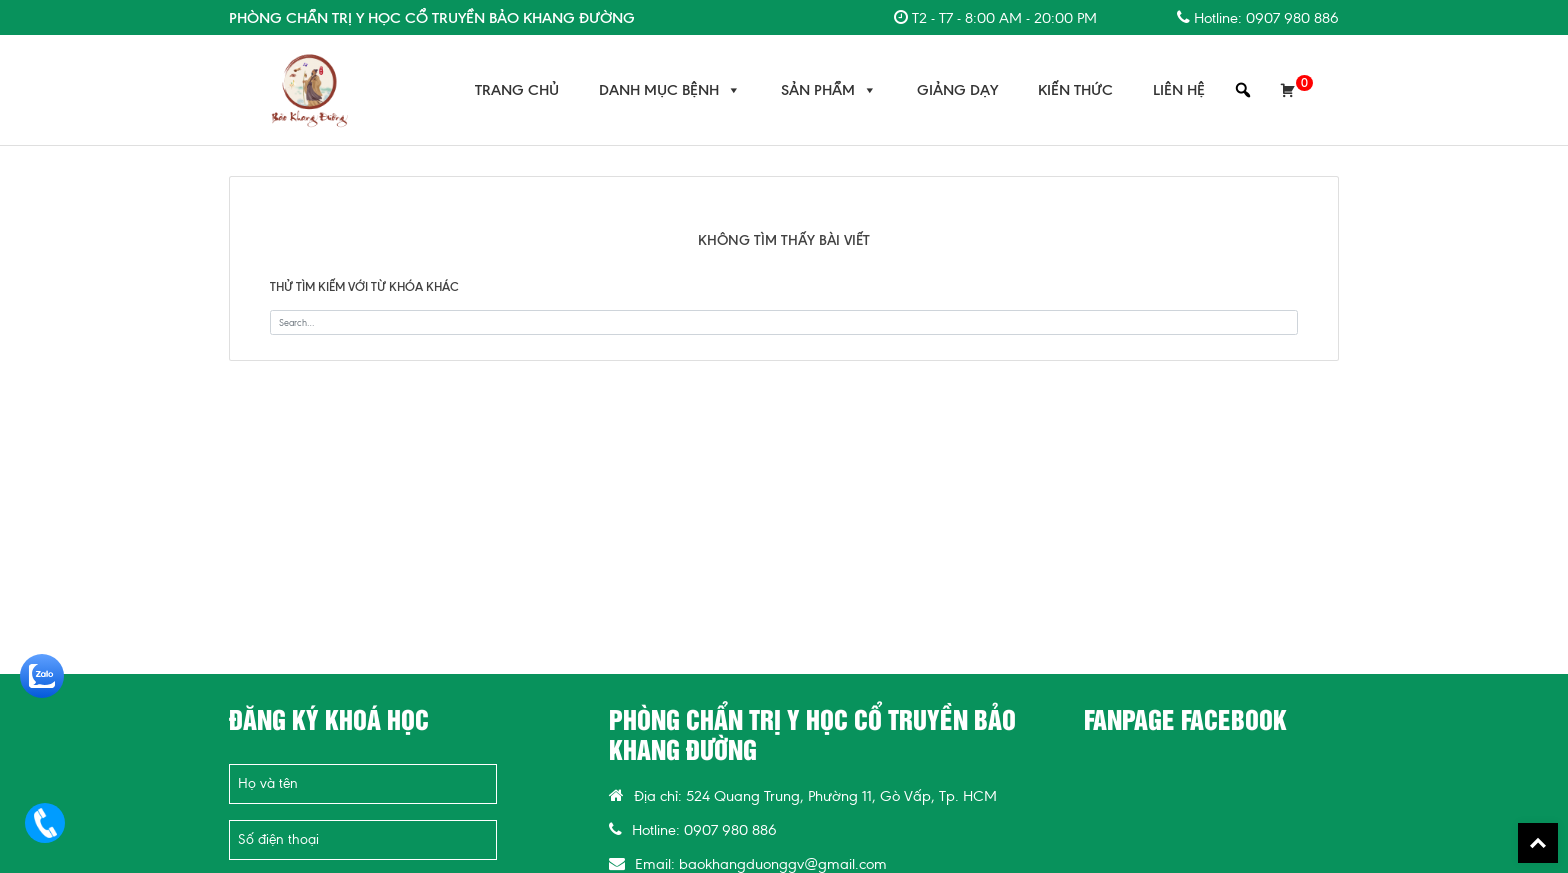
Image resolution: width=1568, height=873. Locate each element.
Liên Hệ (1179, 90)
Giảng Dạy (957, 90)
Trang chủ (517, 90)
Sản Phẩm (829, 90)
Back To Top (1538, 843)
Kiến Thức (1075, 90)
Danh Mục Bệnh (670, 90)
